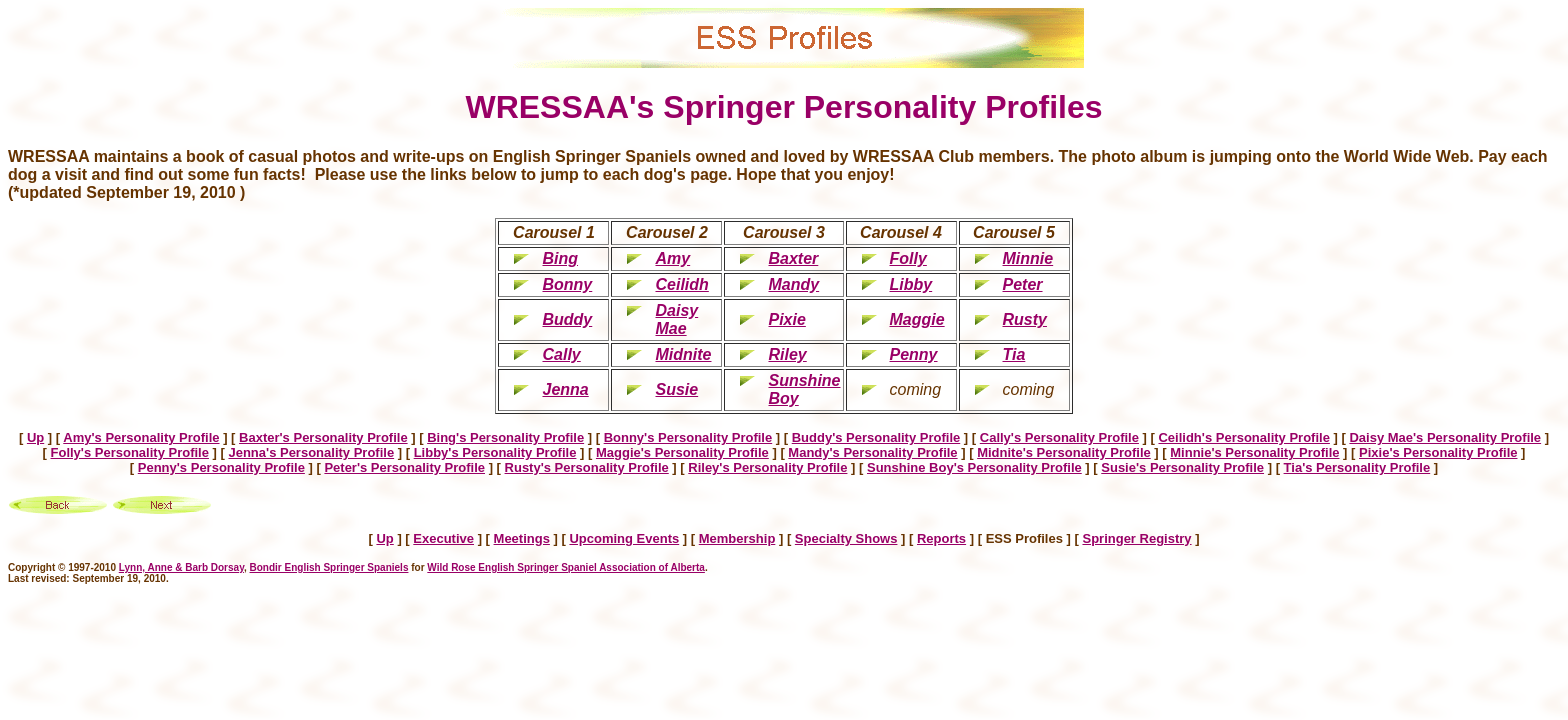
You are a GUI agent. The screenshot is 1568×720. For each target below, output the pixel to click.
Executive (443, 538)
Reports (941, 538)
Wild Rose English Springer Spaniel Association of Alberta (566, 567)
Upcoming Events (624, 538)
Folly (908, 258)
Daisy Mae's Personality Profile (1445, 437)
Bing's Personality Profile (505, 437)
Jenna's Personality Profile (311, 452)
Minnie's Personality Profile (1254, 452)
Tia (1014, 354)
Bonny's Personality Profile (688, 437)
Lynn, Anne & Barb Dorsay (181, 567)
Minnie (1028, 258)
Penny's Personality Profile (221, 467)
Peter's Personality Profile (404, 467)
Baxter (793, 258)
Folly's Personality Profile (130, 452)
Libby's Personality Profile (495, 452)
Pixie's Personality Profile (1438, 452)
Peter (1023, 284)
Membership (737, 538)
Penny (914, 354)
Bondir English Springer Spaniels (329, 567)
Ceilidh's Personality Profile (1243, 437)
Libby (911, 284)
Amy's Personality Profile (141, 437)
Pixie (786, 319)
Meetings (522, 538)
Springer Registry (1136, 538)
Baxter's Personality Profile (323, 437)
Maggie (917, 319)
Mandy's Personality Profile (872, 452)
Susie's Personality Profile (1182, 467)
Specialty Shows (846, 538)
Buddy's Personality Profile (876, 437)
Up (35, 437)
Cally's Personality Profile (1059, 437)
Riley (787, 354)
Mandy (793, 284)
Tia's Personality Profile (1357, 467)
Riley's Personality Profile (767, 467)
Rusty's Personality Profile (587, 467)
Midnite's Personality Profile (1064, 452)
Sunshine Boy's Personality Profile (974, 467)
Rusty (1025, 319)
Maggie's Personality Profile (682, 452)
